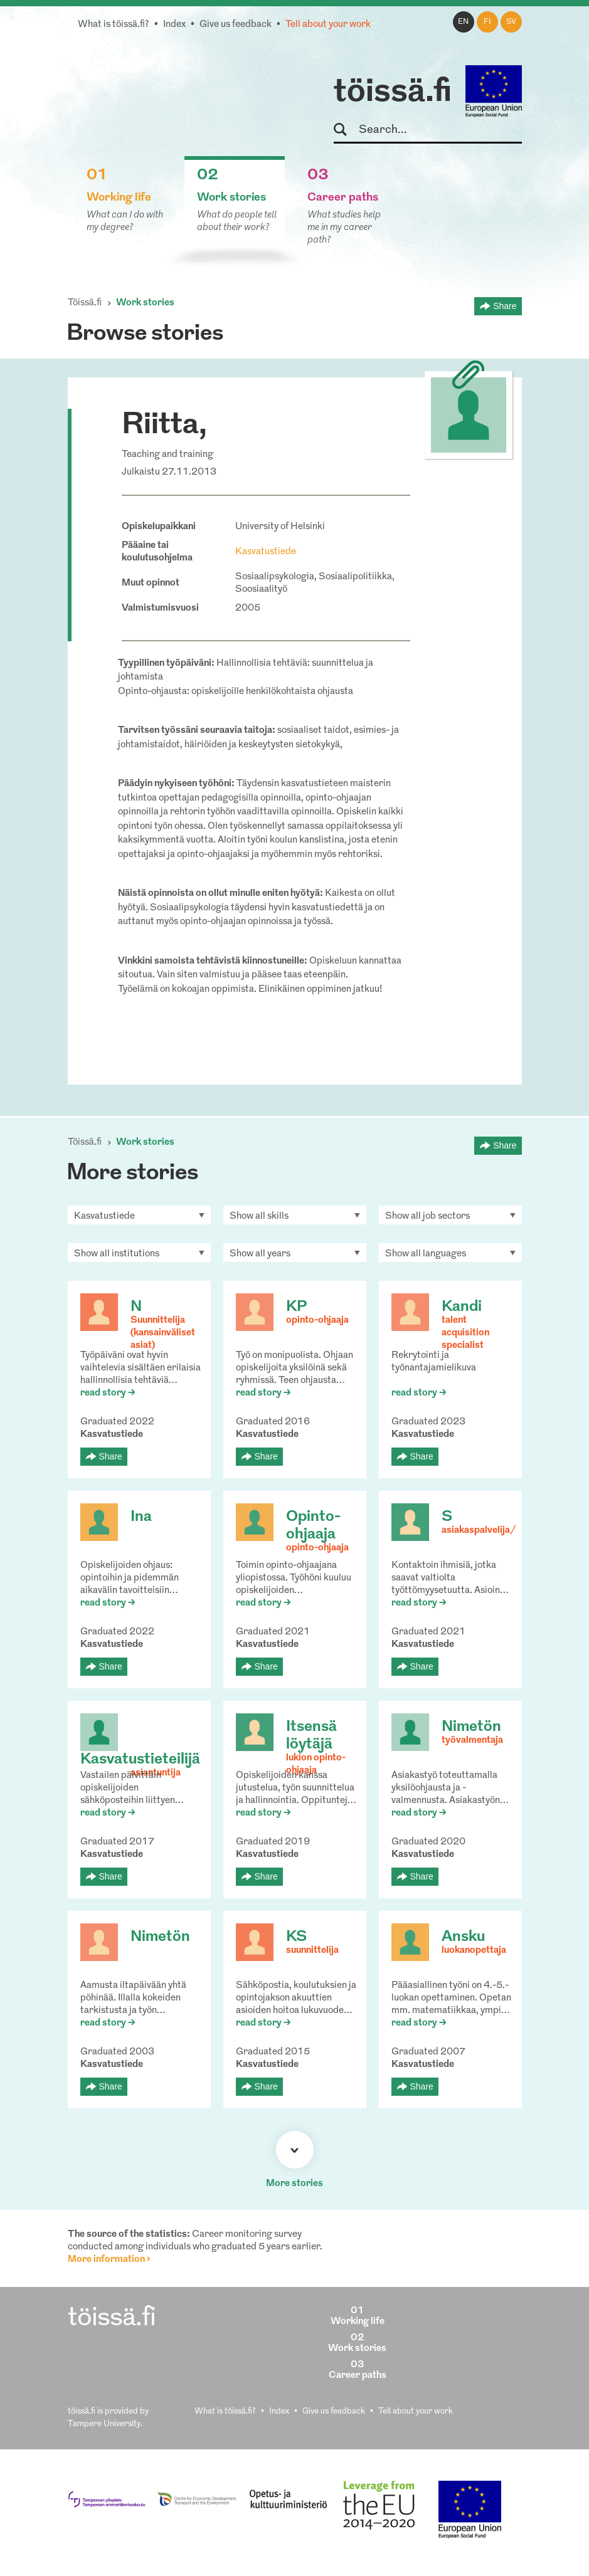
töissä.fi (393, 92)
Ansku (463, 1937)
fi (487, 22)
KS (296, 1937)
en (463, 22)
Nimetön (471, 1727)
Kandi (462, 1307)
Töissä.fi (85, 303)
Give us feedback (235, 24)
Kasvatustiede (265, 552)
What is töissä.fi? (113, 24)
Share (504, 306)
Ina (141, 1517)
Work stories (145, 303)
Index (174, 24)
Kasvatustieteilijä (140, 1759)
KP (296, 1307)
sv (511, 22)
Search (346, 130)
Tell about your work (328, 24)
